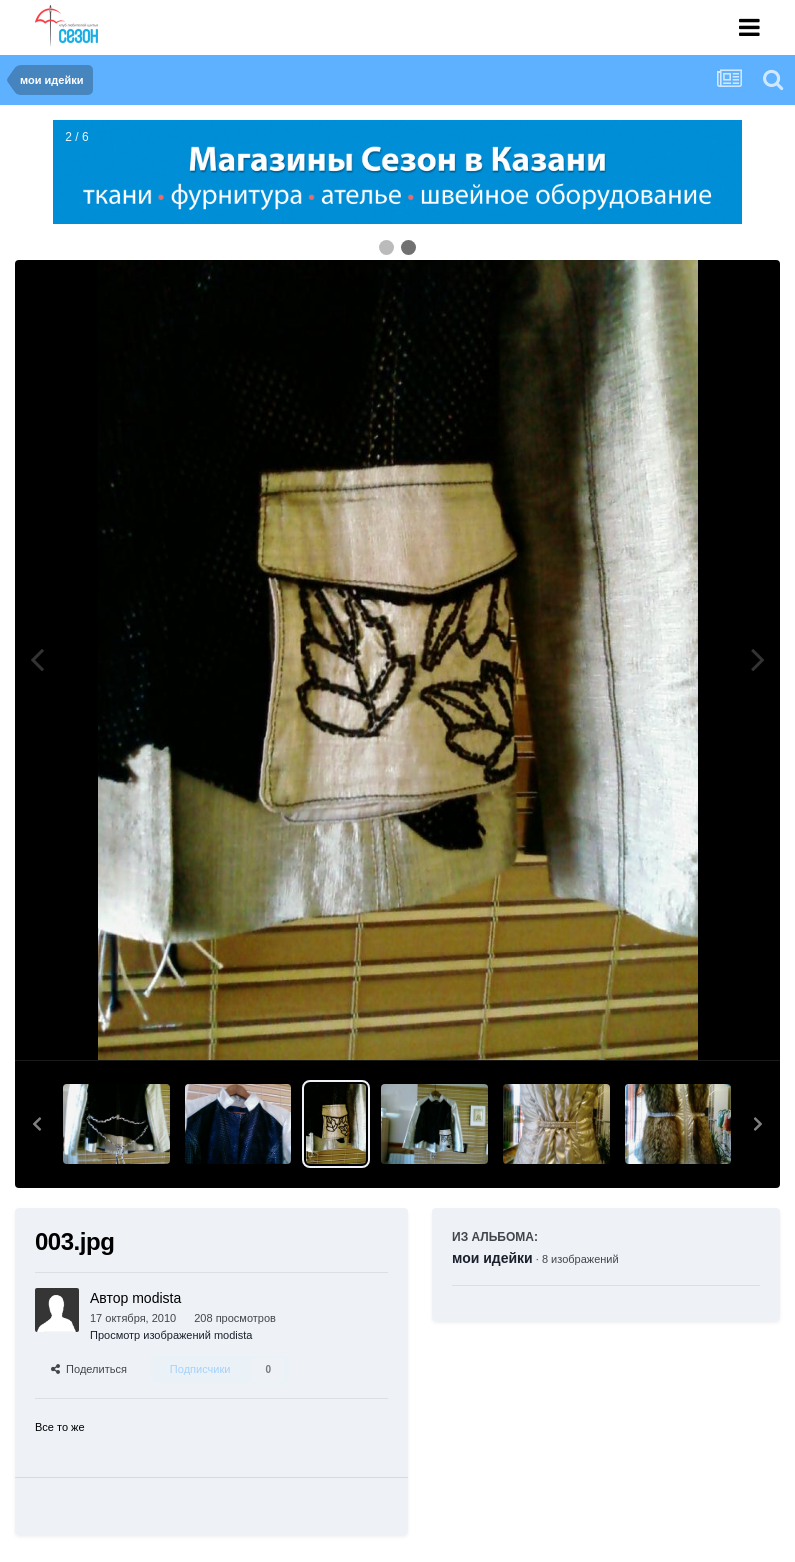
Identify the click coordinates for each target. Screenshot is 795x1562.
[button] (37, 1124)
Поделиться (89, 1369)
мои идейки (492, 1258)
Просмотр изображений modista (171, 1335)
